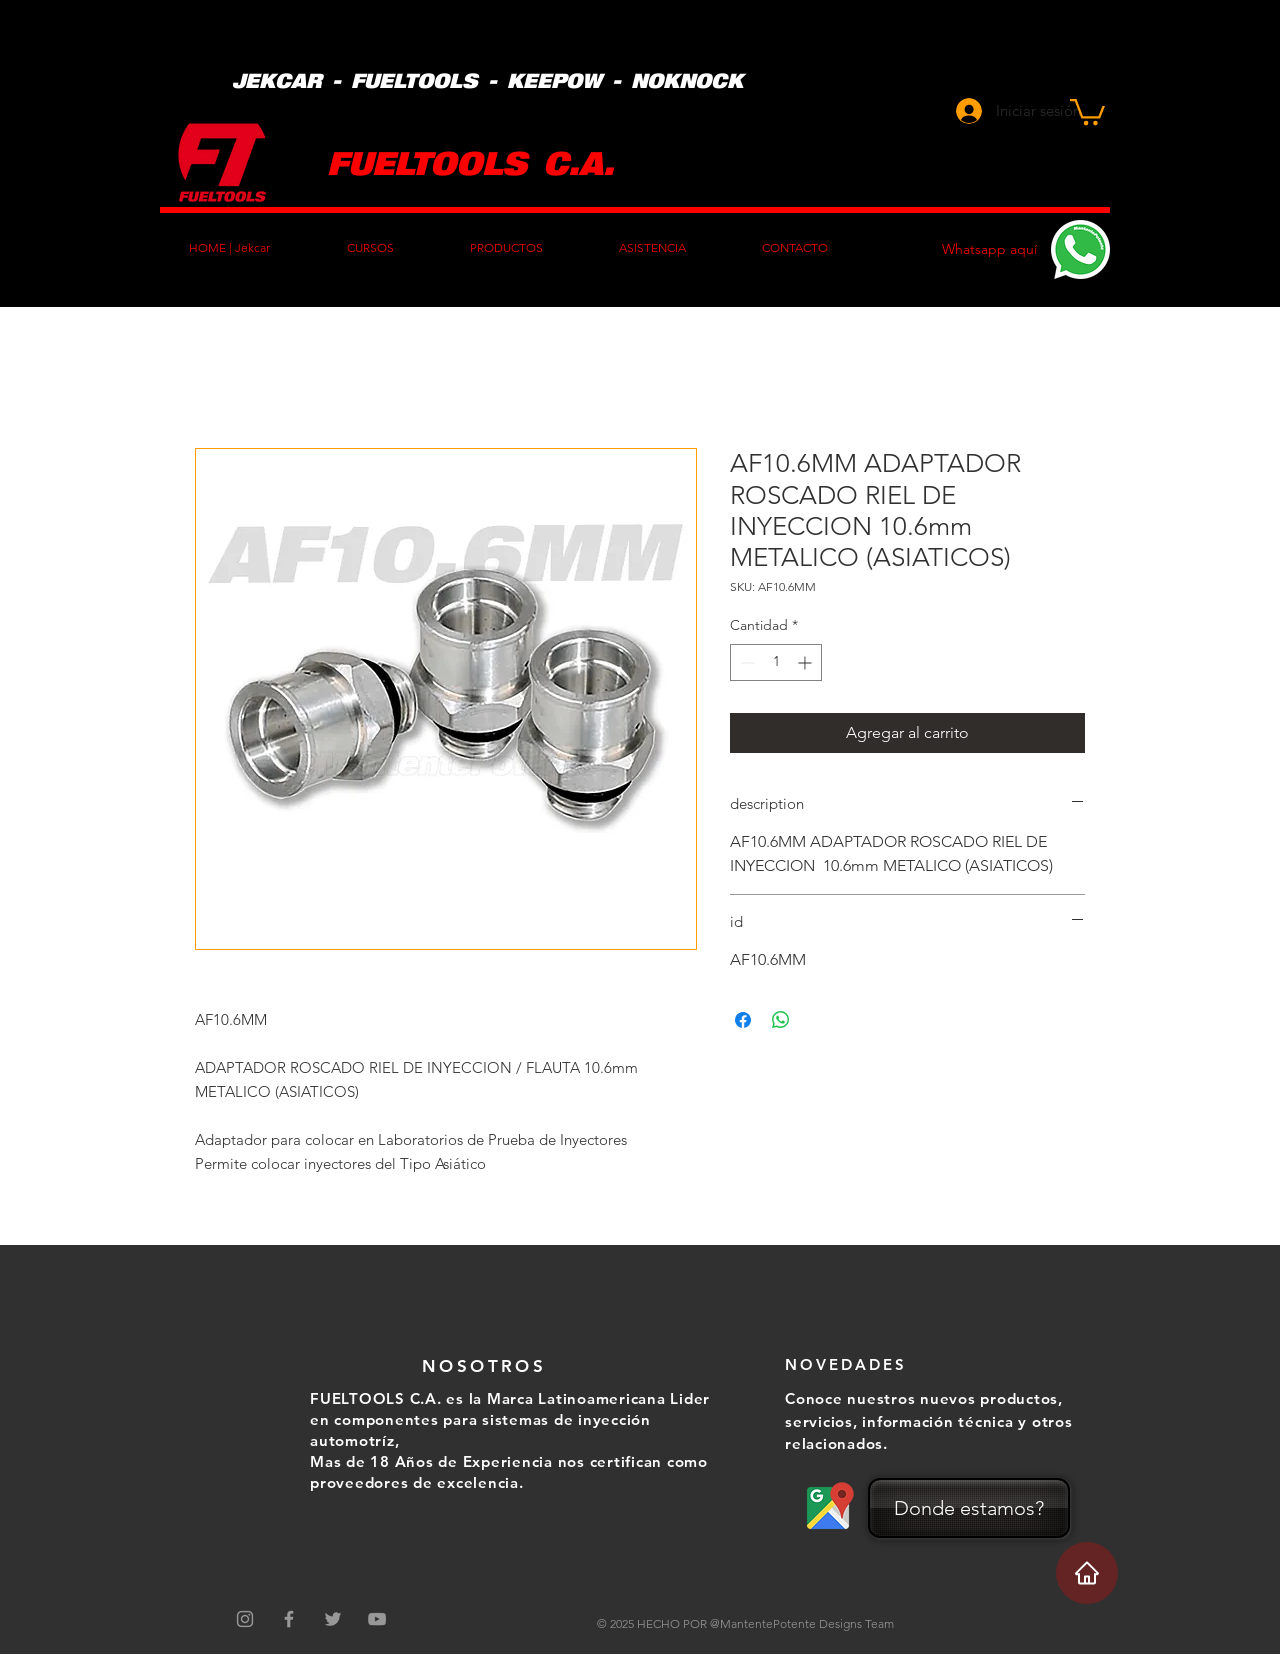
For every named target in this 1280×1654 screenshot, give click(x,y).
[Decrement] (745, 662)
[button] (1087, 110)
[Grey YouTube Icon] (377, 1619)
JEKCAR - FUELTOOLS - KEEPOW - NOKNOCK (487, 80)
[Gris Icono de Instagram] (245, 1619)
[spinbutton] (776, 662)
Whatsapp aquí (989, 249)
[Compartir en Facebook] (743, 1020)
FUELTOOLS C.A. (470, 161)
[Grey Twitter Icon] (333, 1619)
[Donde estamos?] (969, 1508)
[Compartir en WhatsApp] (781, 1020)
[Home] (1087, 1573)
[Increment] (806, 662)
